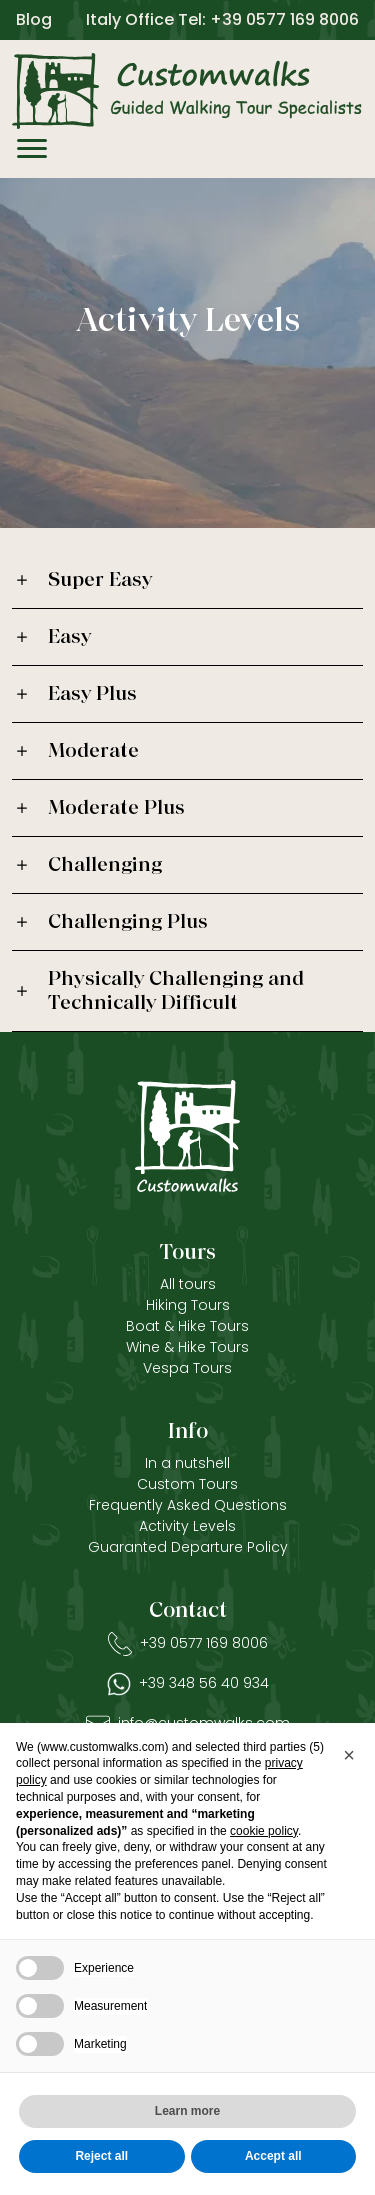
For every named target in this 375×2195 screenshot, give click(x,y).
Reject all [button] (101, 2156)
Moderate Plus (116, 808)
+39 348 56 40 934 (204, 1683)
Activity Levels (187, 1526)
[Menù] (32, 152)
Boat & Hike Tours (187, 1326)
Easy (70, 637)
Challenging (105, 865)
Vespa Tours (187, 1368)
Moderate (93, 751)
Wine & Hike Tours (187, 1347)
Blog (34, 19)
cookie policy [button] (264, 1831)
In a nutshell (187, 1463)
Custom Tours (187, 1484)
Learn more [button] (187, 2111)
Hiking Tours (188, 1305)
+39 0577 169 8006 (204, 1643)
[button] (349, 1755)
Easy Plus (92, 694)
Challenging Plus (128, 922)
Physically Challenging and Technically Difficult (176, 991)
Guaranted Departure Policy (188, 1547)
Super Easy (100, 580)
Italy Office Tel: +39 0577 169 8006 (222, 19)
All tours (188, 1284)
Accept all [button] (273, 2156)
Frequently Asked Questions (188, 1505)
